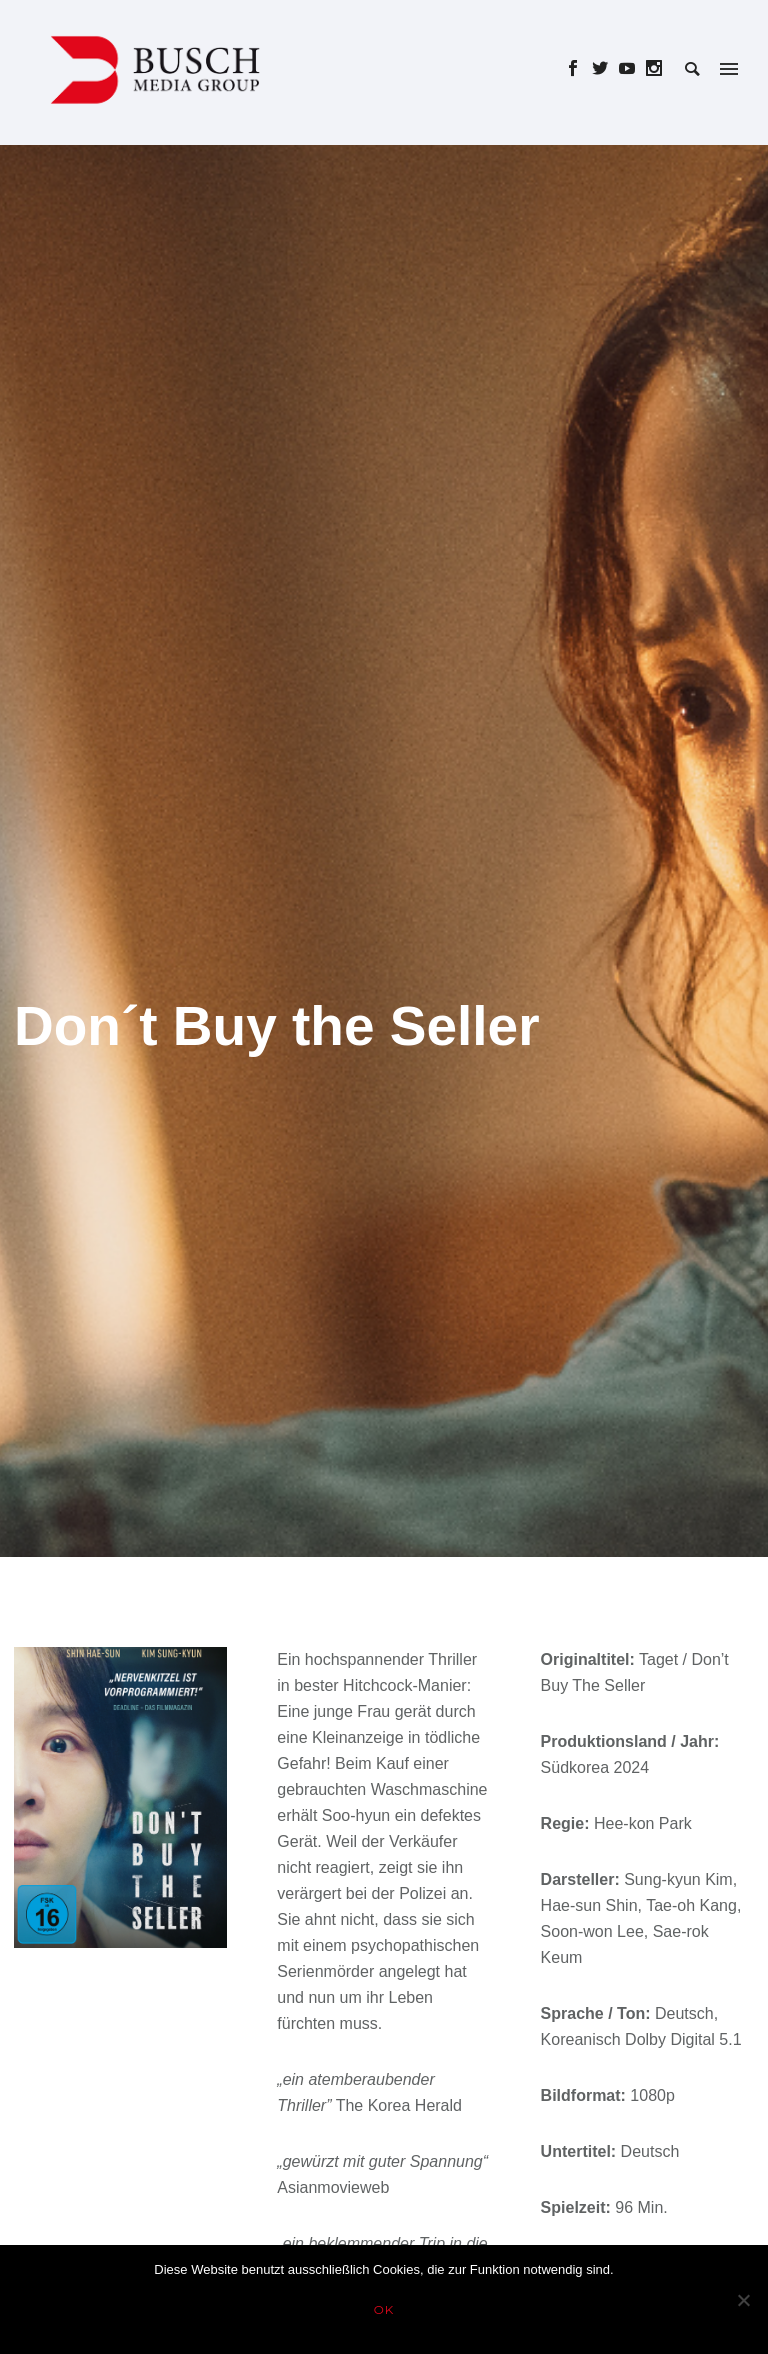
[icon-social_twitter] (605, 68)
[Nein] (743, 2300)
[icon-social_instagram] (654, 68)
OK (384, 2309)
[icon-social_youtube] (632, 68)
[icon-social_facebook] (578, 68)
